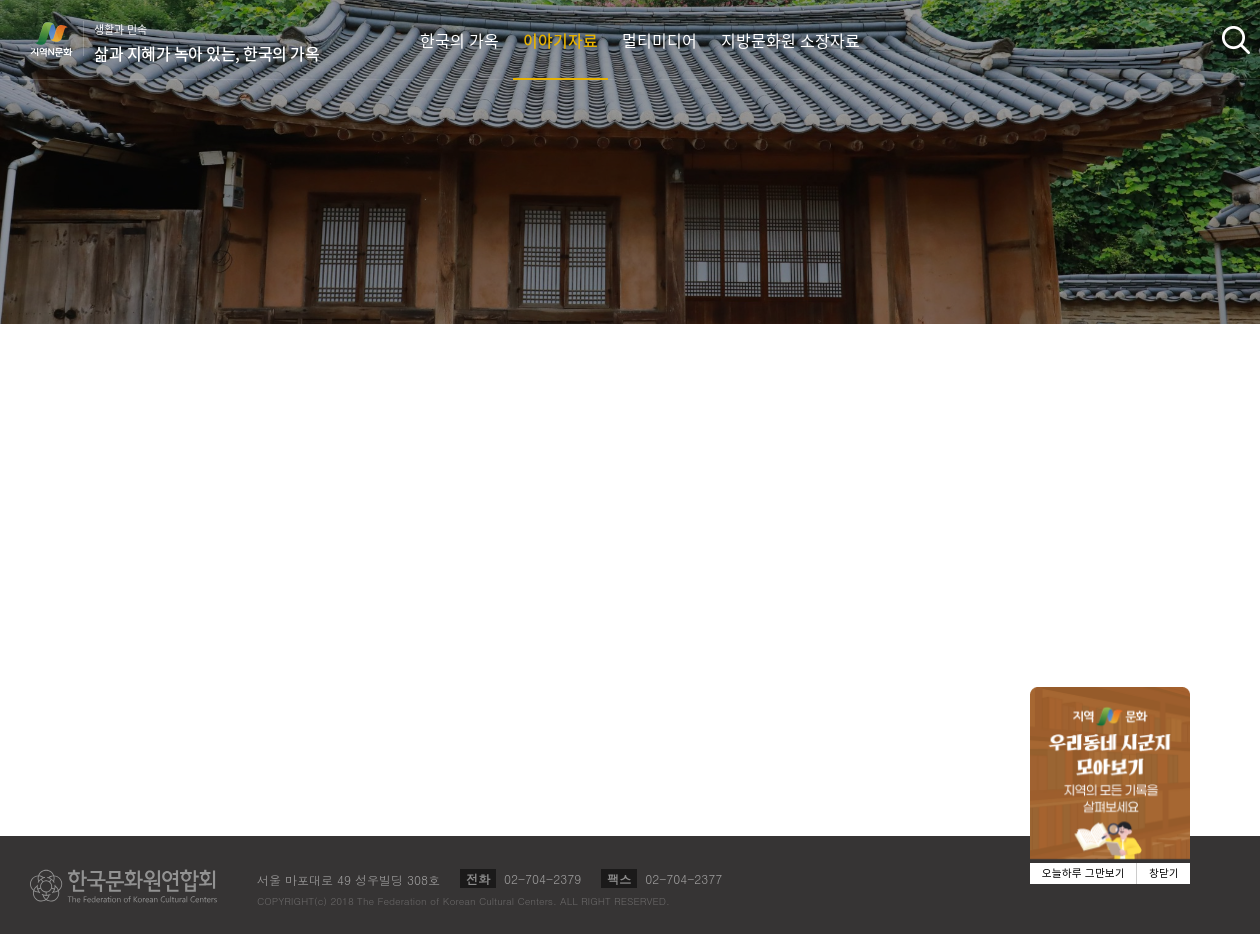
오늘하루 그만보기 (1083, 873)
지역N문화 (62, 39)
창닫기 (1164, 873)
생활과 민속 (206, 43)
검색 (1236, 39)
